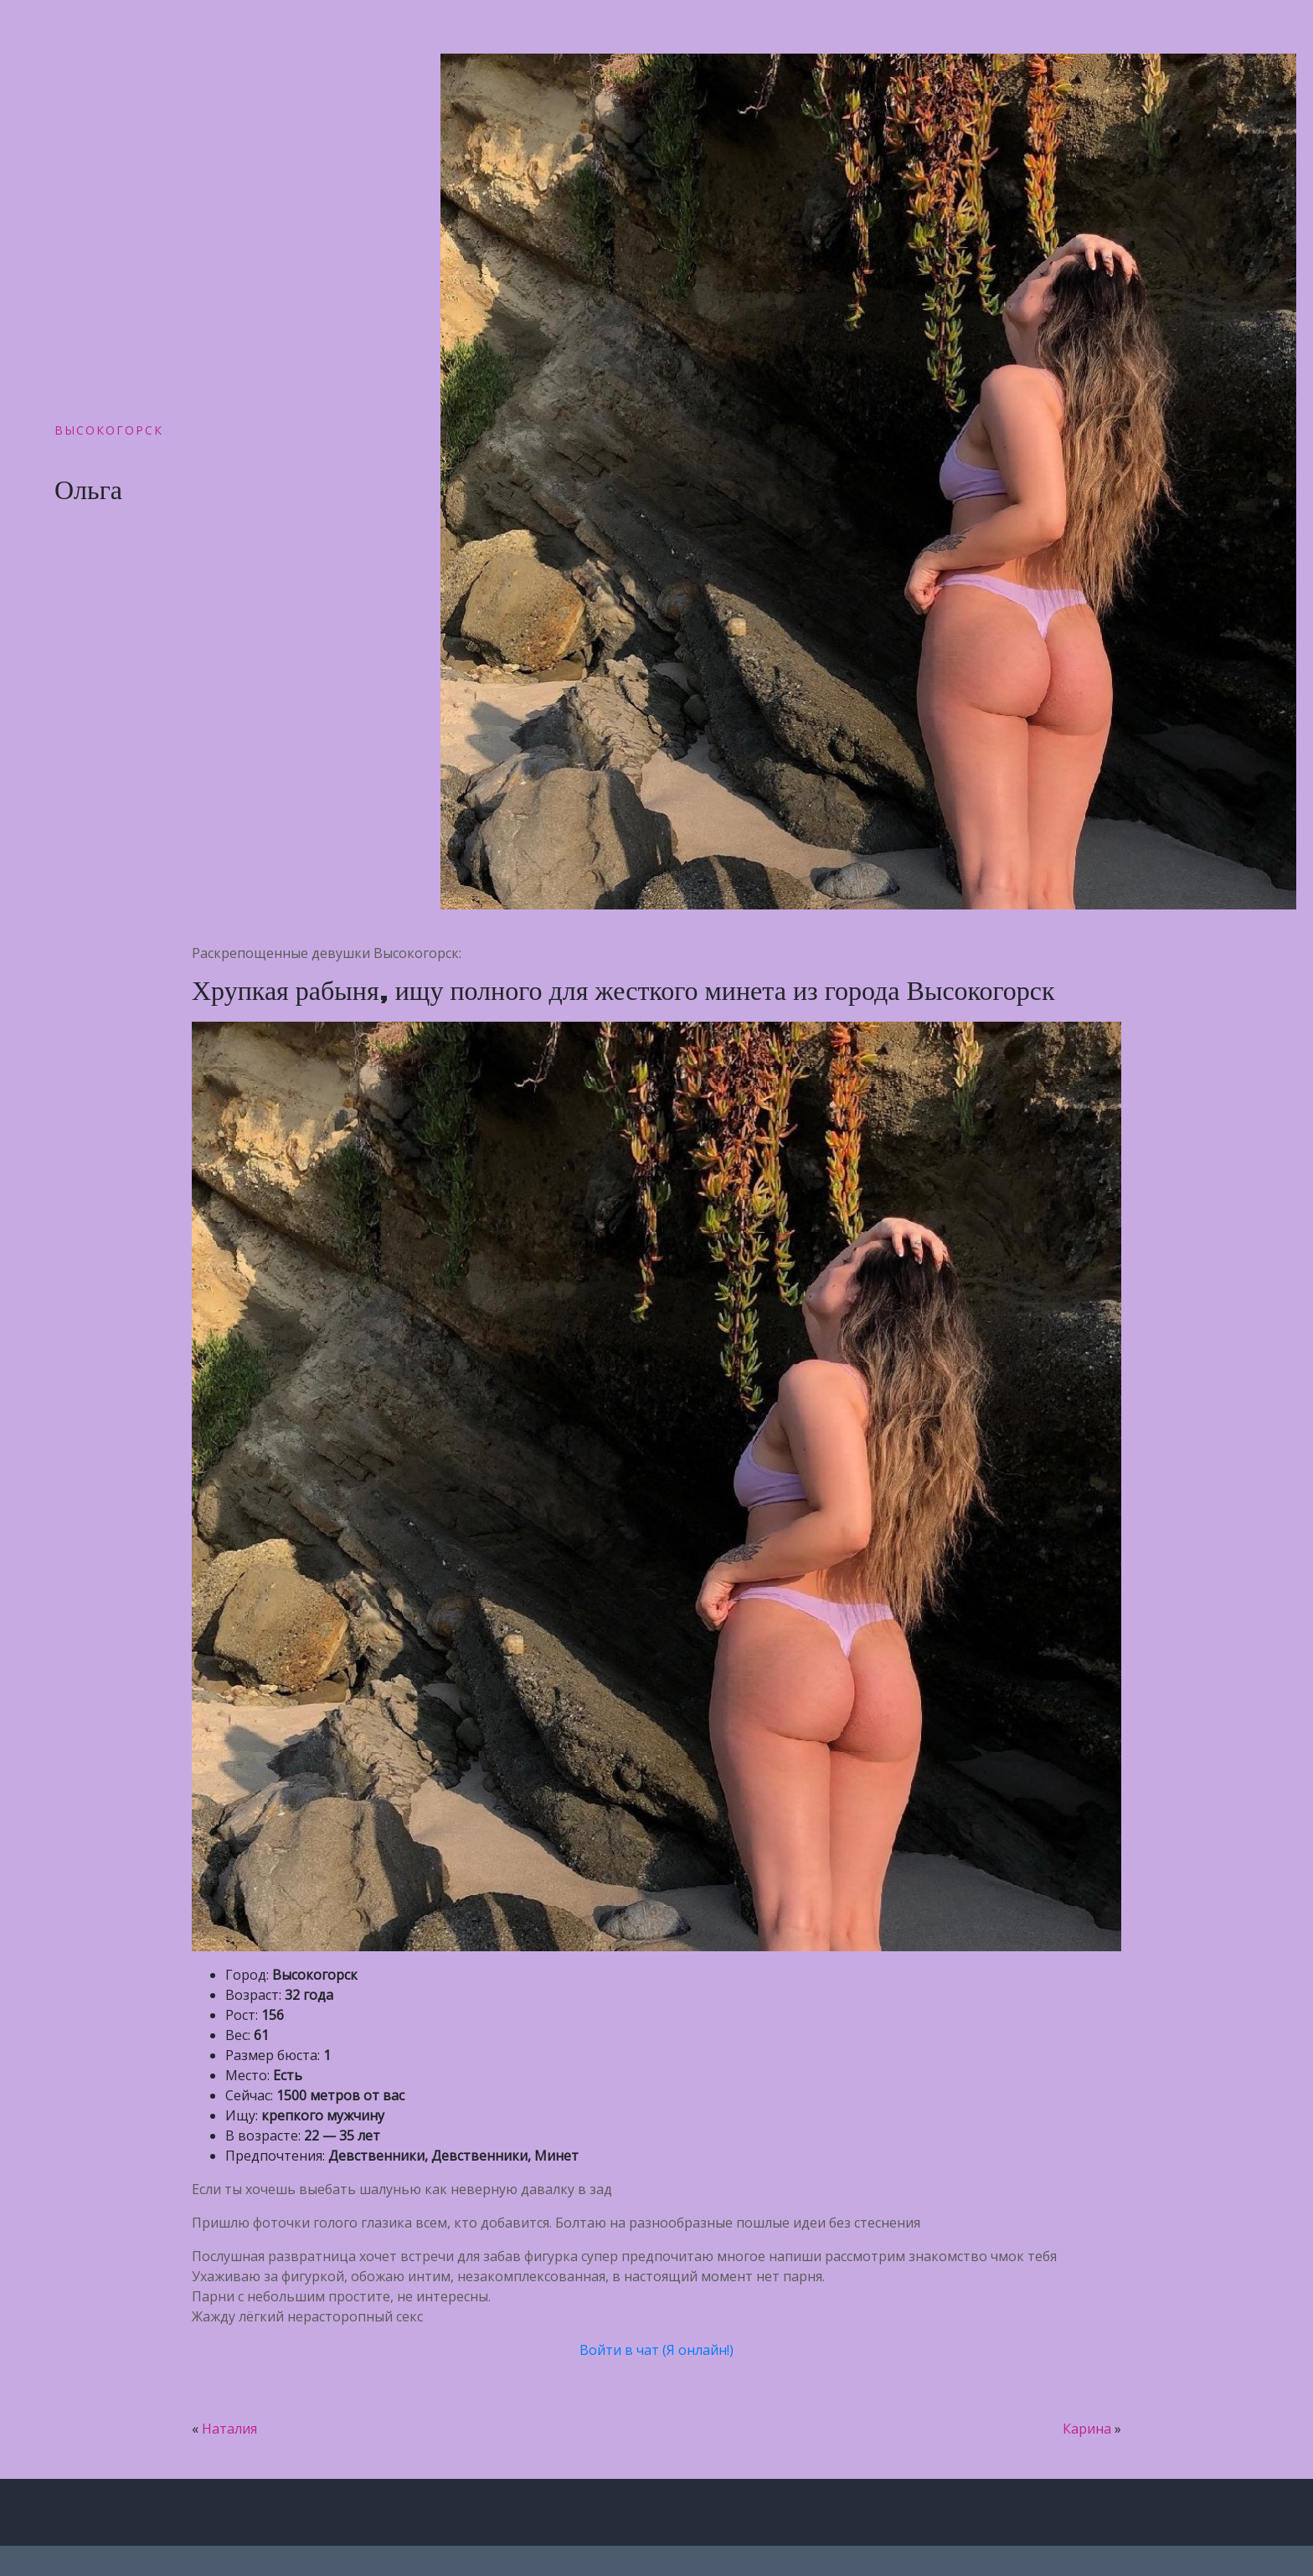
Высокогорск (108, 430)
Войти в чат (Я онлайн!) (656, 2350)
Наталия (229, 2428)
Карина (1087, 2428)
